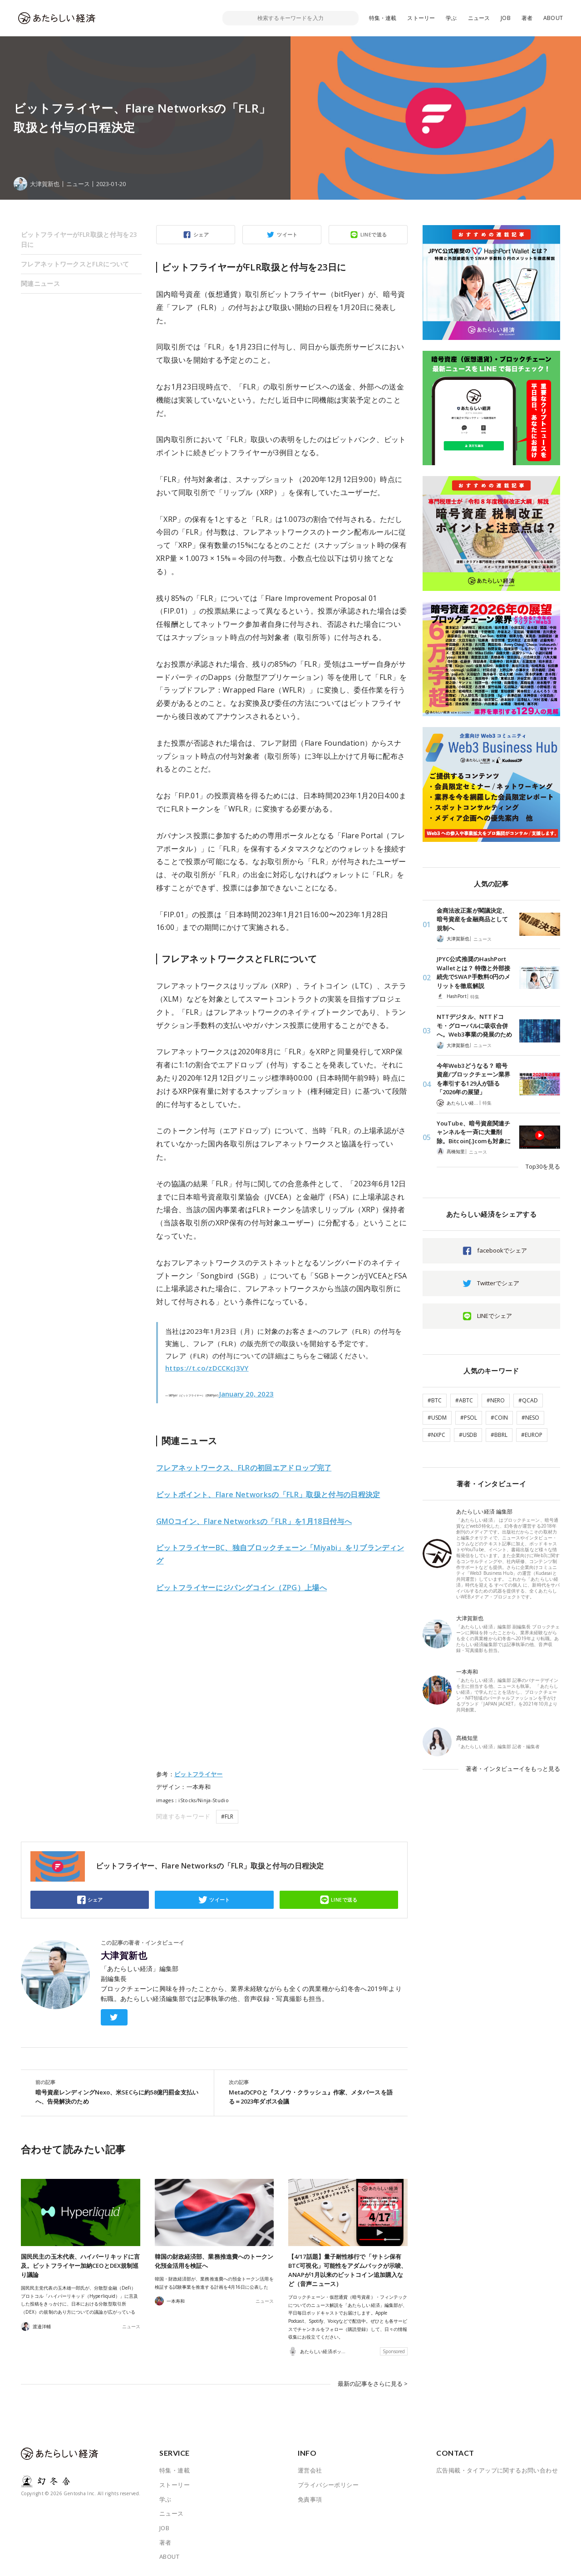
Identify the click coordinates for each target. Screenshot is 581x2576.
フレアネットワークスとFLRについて (75, 264)
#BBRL (499, 1435)
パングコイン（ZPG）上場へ (241, 1588)
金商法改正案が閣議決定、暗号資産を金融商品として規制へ (472, 919)
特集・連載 (383, 18)
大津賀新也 (124, 1955)
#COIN (499, 1417)
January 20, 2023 (246, 1393)
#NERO (496, 1400)
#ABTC (464, 1400)
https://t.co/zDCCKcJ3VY (207, 1367)
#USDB (468, 1435)
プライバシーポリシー (328, 2484)
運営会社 (310, 2470)
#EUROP (531, 1435)
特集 (474, 996)
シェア (201, 234)
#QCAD (528, 1400)
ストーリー (421, 18)
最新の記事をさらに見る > (373, 2383)
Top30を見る (543, 1166)
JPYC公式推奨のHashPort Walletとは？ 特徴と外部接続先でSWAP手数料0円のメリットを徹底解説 (473, 972)
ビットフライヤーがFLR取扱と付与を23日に (79, 239)
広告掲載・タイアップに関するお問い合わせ (497, 2470)
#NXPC (436, 1435)
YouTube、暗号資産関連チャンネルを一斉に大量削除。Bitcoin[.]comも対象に (474, 1132)
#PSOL (468, 1417)
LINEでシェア (494, 1316)
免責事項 (310, 2499)
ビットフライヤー (198, 1774)
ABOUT (553, 18)
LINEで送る (373, 234)
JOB (506, 18)
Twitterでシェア (498, 1283)
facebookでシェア (502, 1250)
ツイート (287, 234)
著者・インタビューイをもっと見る (513, 1769)
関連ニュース (40, 283)
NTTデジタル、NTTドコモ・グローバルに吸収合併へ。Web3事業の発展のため (474, 1025)
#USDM (437, 1417)
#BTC (435, 1400)
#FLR (227, 1816)
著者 (527, 18)
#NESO (530, 1417)
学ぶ (451, 18)
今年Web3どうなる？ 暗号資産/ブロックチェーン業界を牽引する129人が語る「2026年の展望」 (473, 1079)
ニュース (479, 18)
